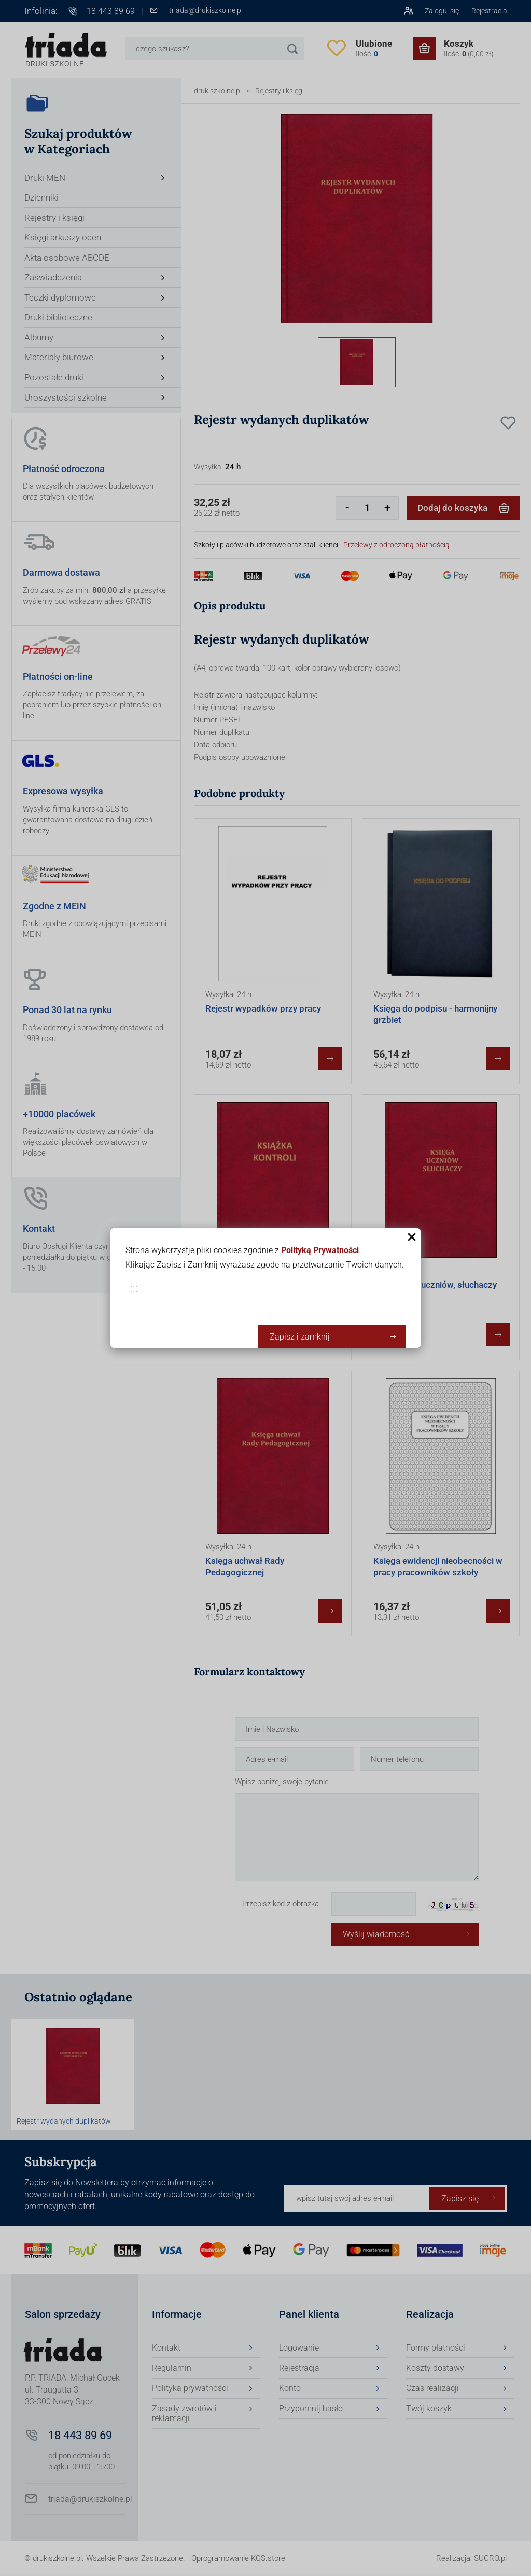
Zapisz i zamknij (300, 1337)
